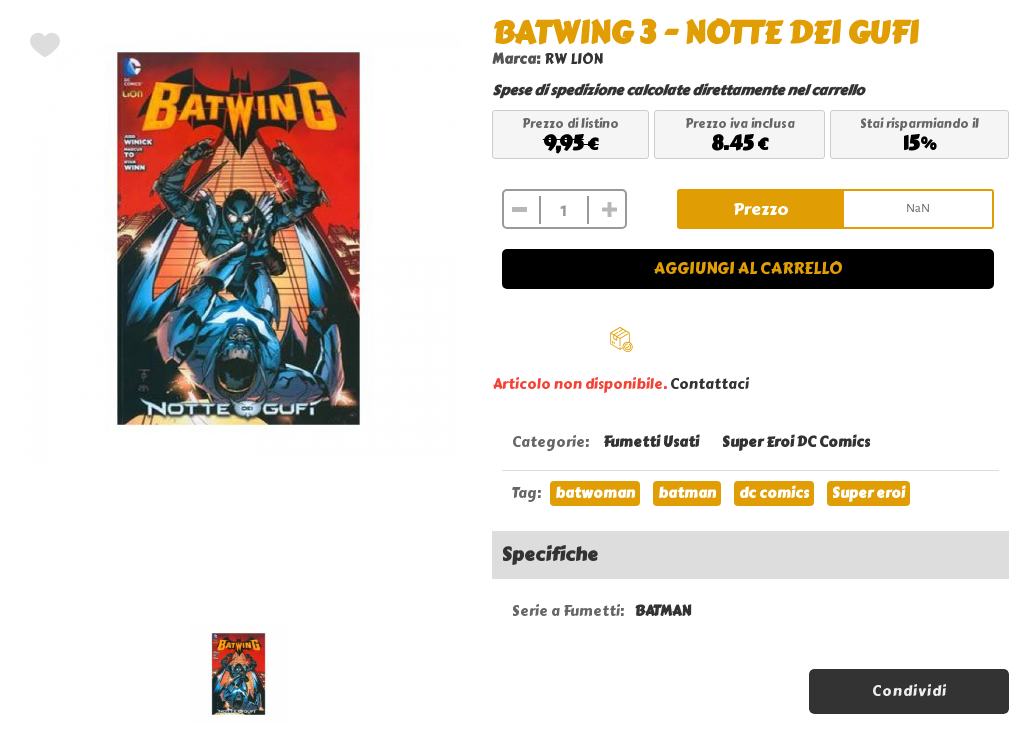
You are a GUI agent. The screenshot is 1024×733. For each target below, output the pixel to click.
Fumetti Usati (651, 442)
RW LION (573, 59)
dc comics (774, 493)
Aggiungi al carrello (748, 268)
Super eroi (868, 493)
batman (687, 493)
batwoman (595, 493)
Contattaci (709, 384)
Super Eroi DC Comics (796, 442)
